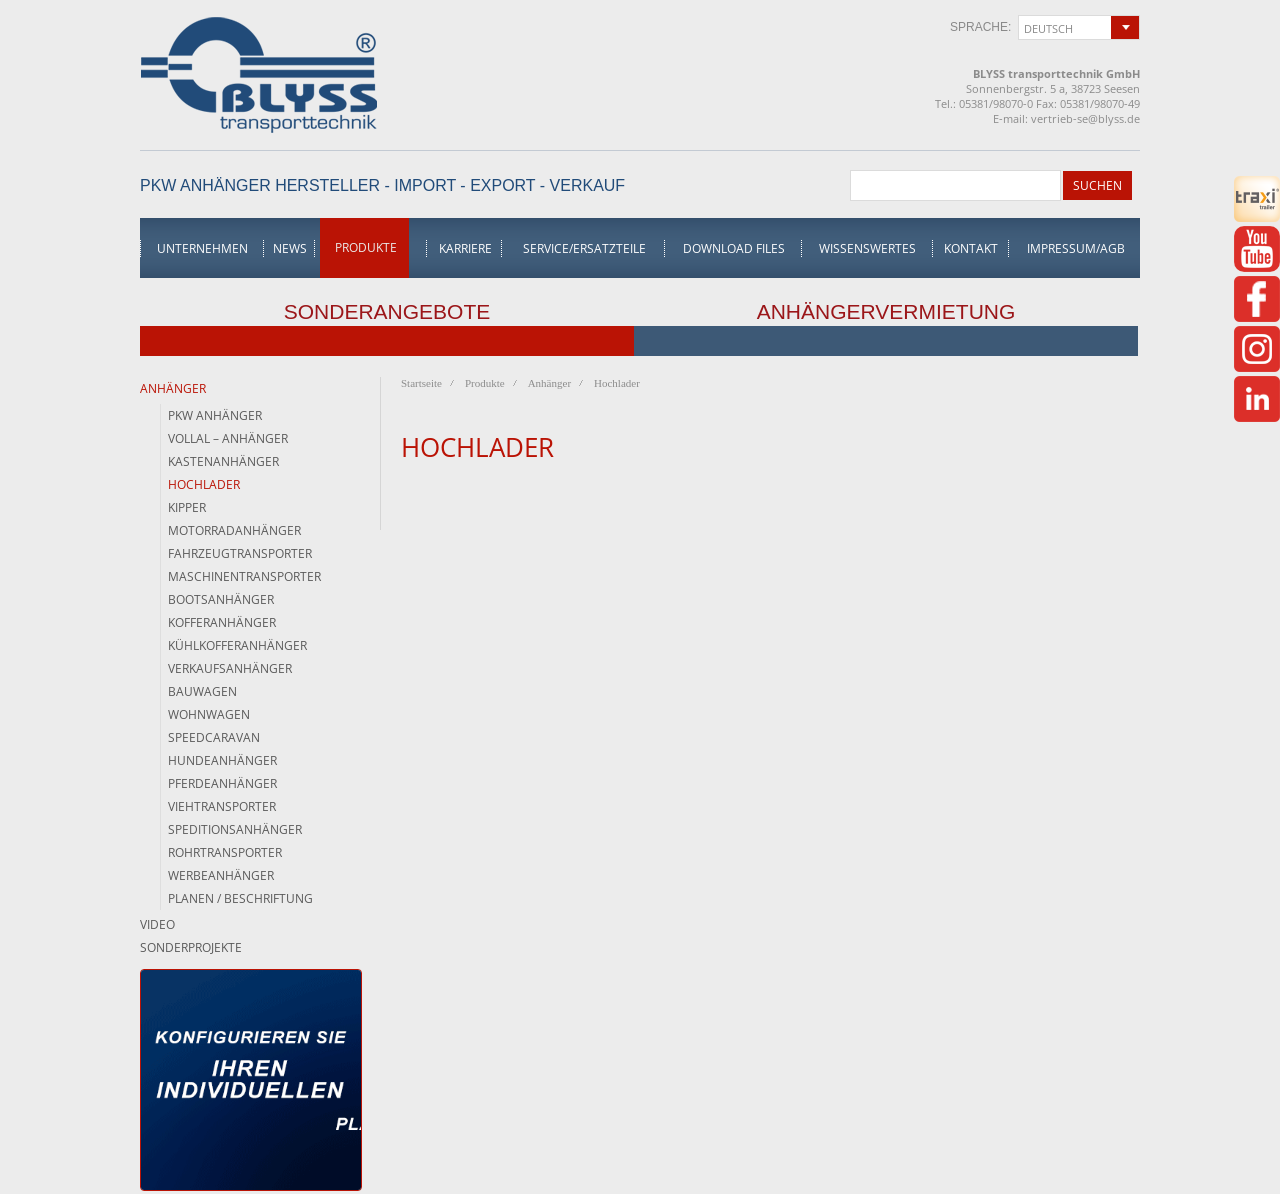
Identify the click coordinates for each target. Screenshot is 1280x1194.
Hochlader (204, 484)
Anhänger (173, 388)
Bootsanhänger (221, 599)
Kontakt (971, 248)
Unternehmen (202, 248)
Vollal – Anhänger (228, 438)
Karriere (465, 248)
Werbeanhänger (221, 875)
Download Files (734, 248)
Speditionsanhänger (235, 829)
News (290, 248)
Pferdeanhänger (222, 783)
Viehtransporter (222, 806)
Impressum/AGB (1076, 248)
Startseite (421, 383)
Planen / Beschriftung (240, 898)
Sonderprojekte (191, 947)
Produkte (366, 247)
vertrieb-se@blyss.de (1085, 118)
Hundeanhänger (222, 760)
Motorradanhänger (234, 530)
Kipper (187, 507)
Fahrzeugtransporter (240, 553)
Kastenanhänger (223, 461)
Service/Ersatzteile (584, 248)
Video (157, 924)
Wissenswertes (867, 248)
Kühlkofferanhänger (237, 645)
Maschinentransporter (244, 576)
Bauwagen (202, 691)
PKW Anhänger (215, 415)
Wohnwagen (209, 714)
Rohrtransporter (225, 852)
